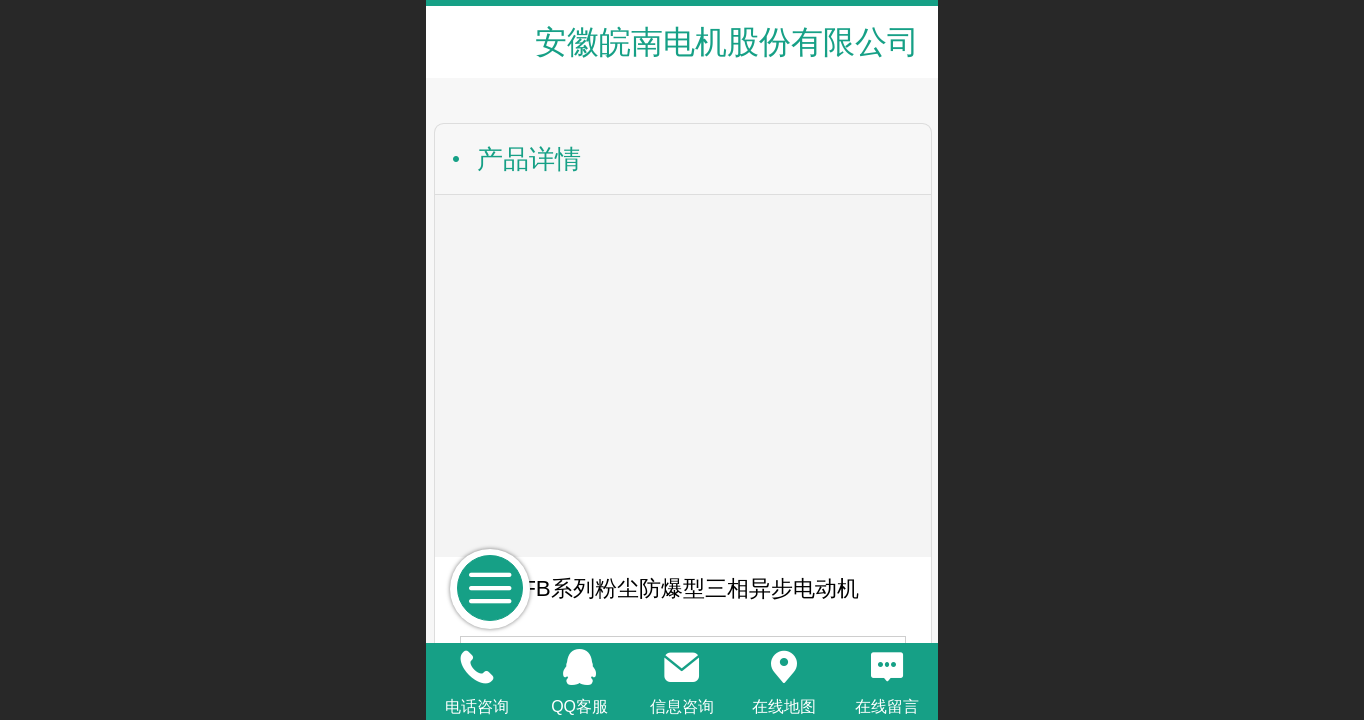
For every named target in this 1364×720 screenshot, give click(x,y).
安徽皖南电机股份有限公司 (727, 42)
